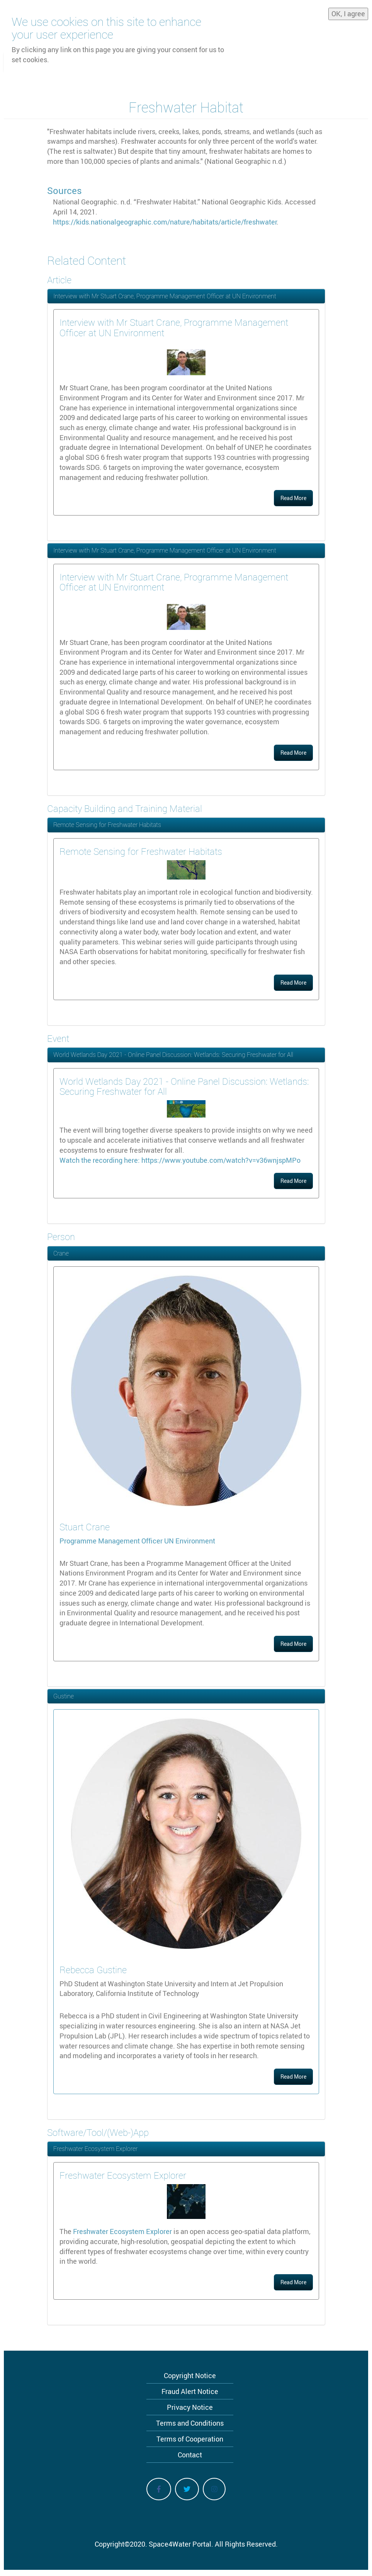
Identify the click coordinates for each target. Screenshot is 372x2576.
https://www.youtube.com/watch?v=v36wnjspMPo (221, 1160)
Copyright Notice (190, 2375)
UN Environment (189, 1540)
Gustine (63, 1696)
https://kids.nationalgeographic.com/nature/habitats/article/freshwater (165, 221)
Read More (293, 498)
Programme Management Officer (111, 1540)
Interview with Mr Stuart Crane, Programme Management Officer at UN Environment (164, 296)
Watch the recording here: (100, 1160)
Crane (61, 1253)
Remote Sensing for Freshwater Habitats (107, 824)
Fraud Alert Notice (189, 2391)
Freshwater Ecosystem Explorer (95, 2148)
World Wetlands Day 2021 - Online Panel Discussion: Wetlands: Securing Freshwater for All (173, 1054)
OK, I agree (348, 12)
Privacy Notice (190, 2407)
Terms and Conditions (190, 2423)
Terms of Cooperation (189, 2438)
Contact (190, 2454)
